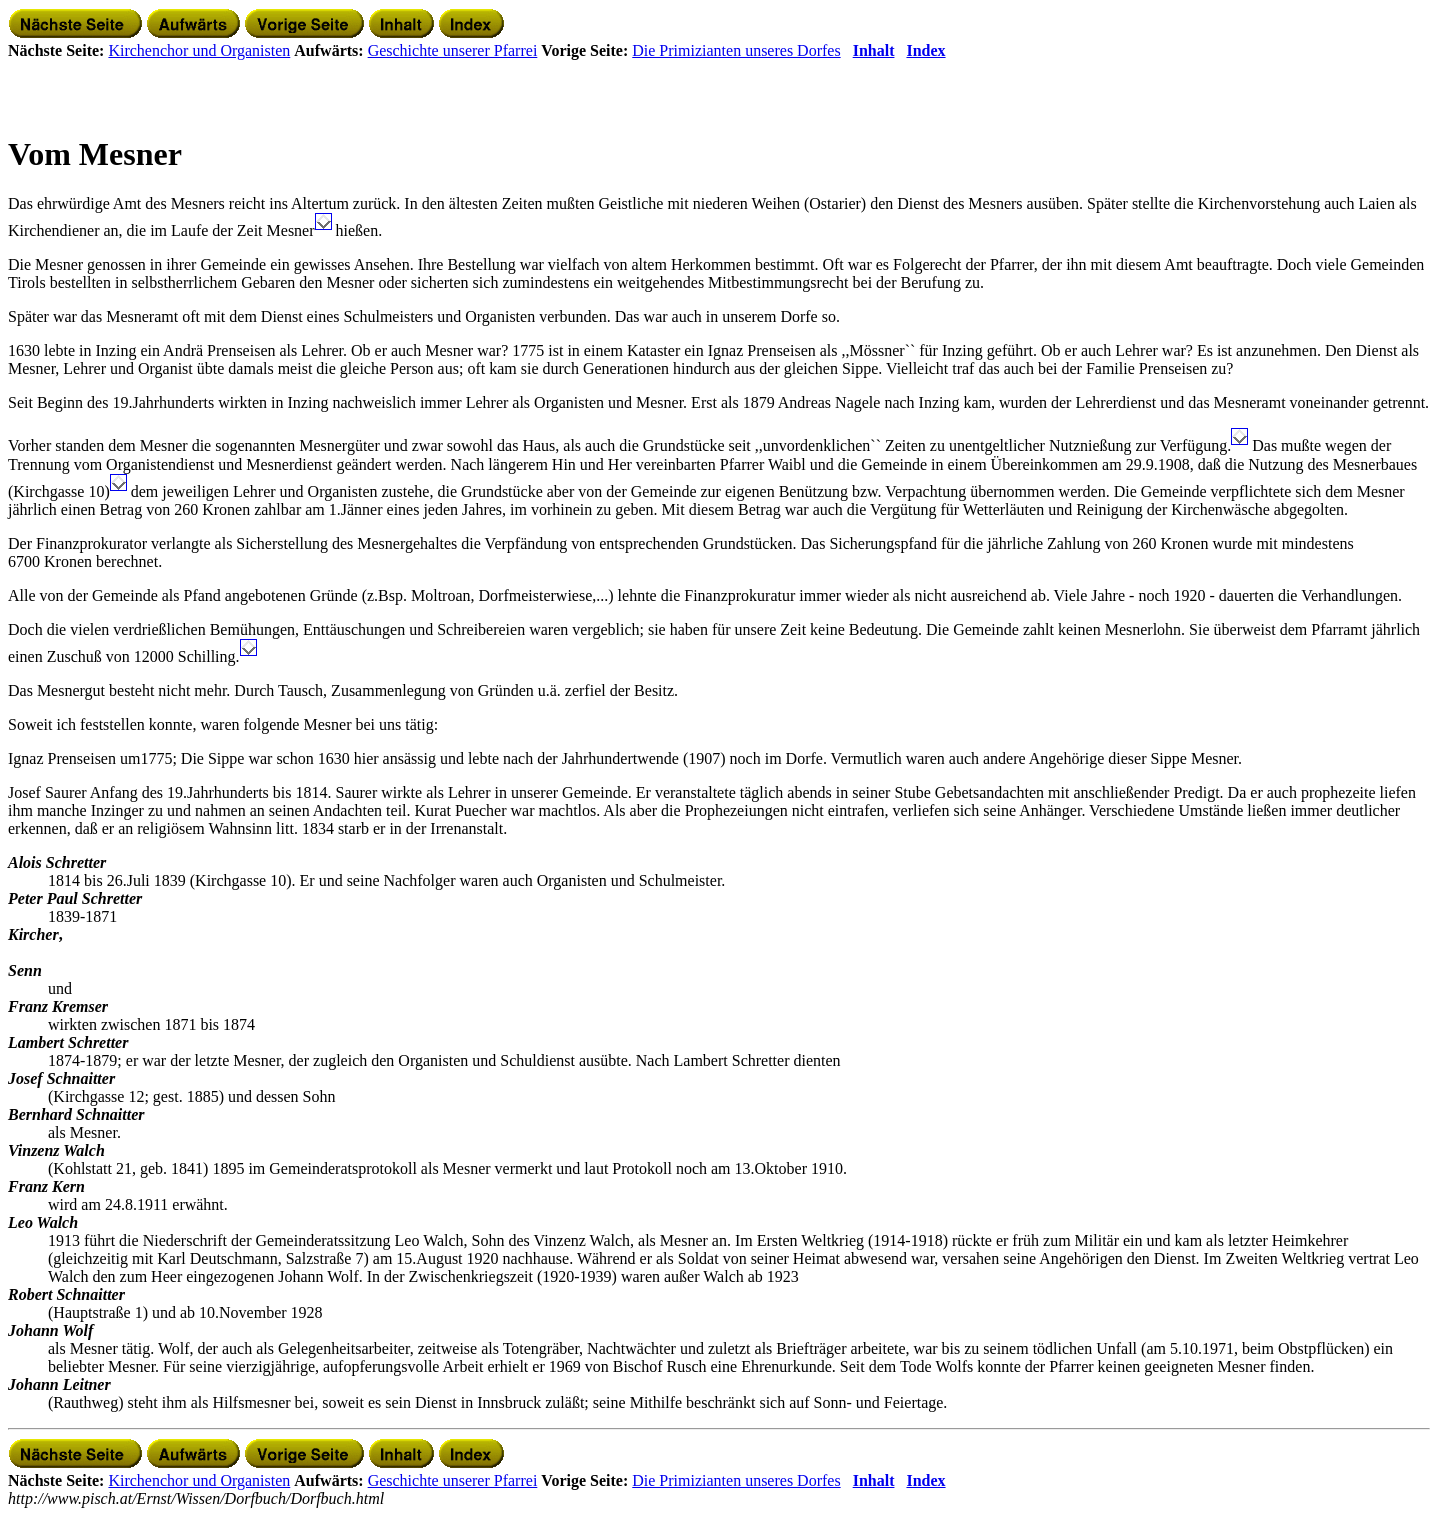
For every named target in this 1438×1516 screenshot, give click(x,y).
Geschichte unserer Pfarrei (453, 50)
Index (925, 50)
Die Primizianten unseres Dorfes (736, 50)
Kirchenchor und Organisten (199, 50)
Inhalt (874, 50)
